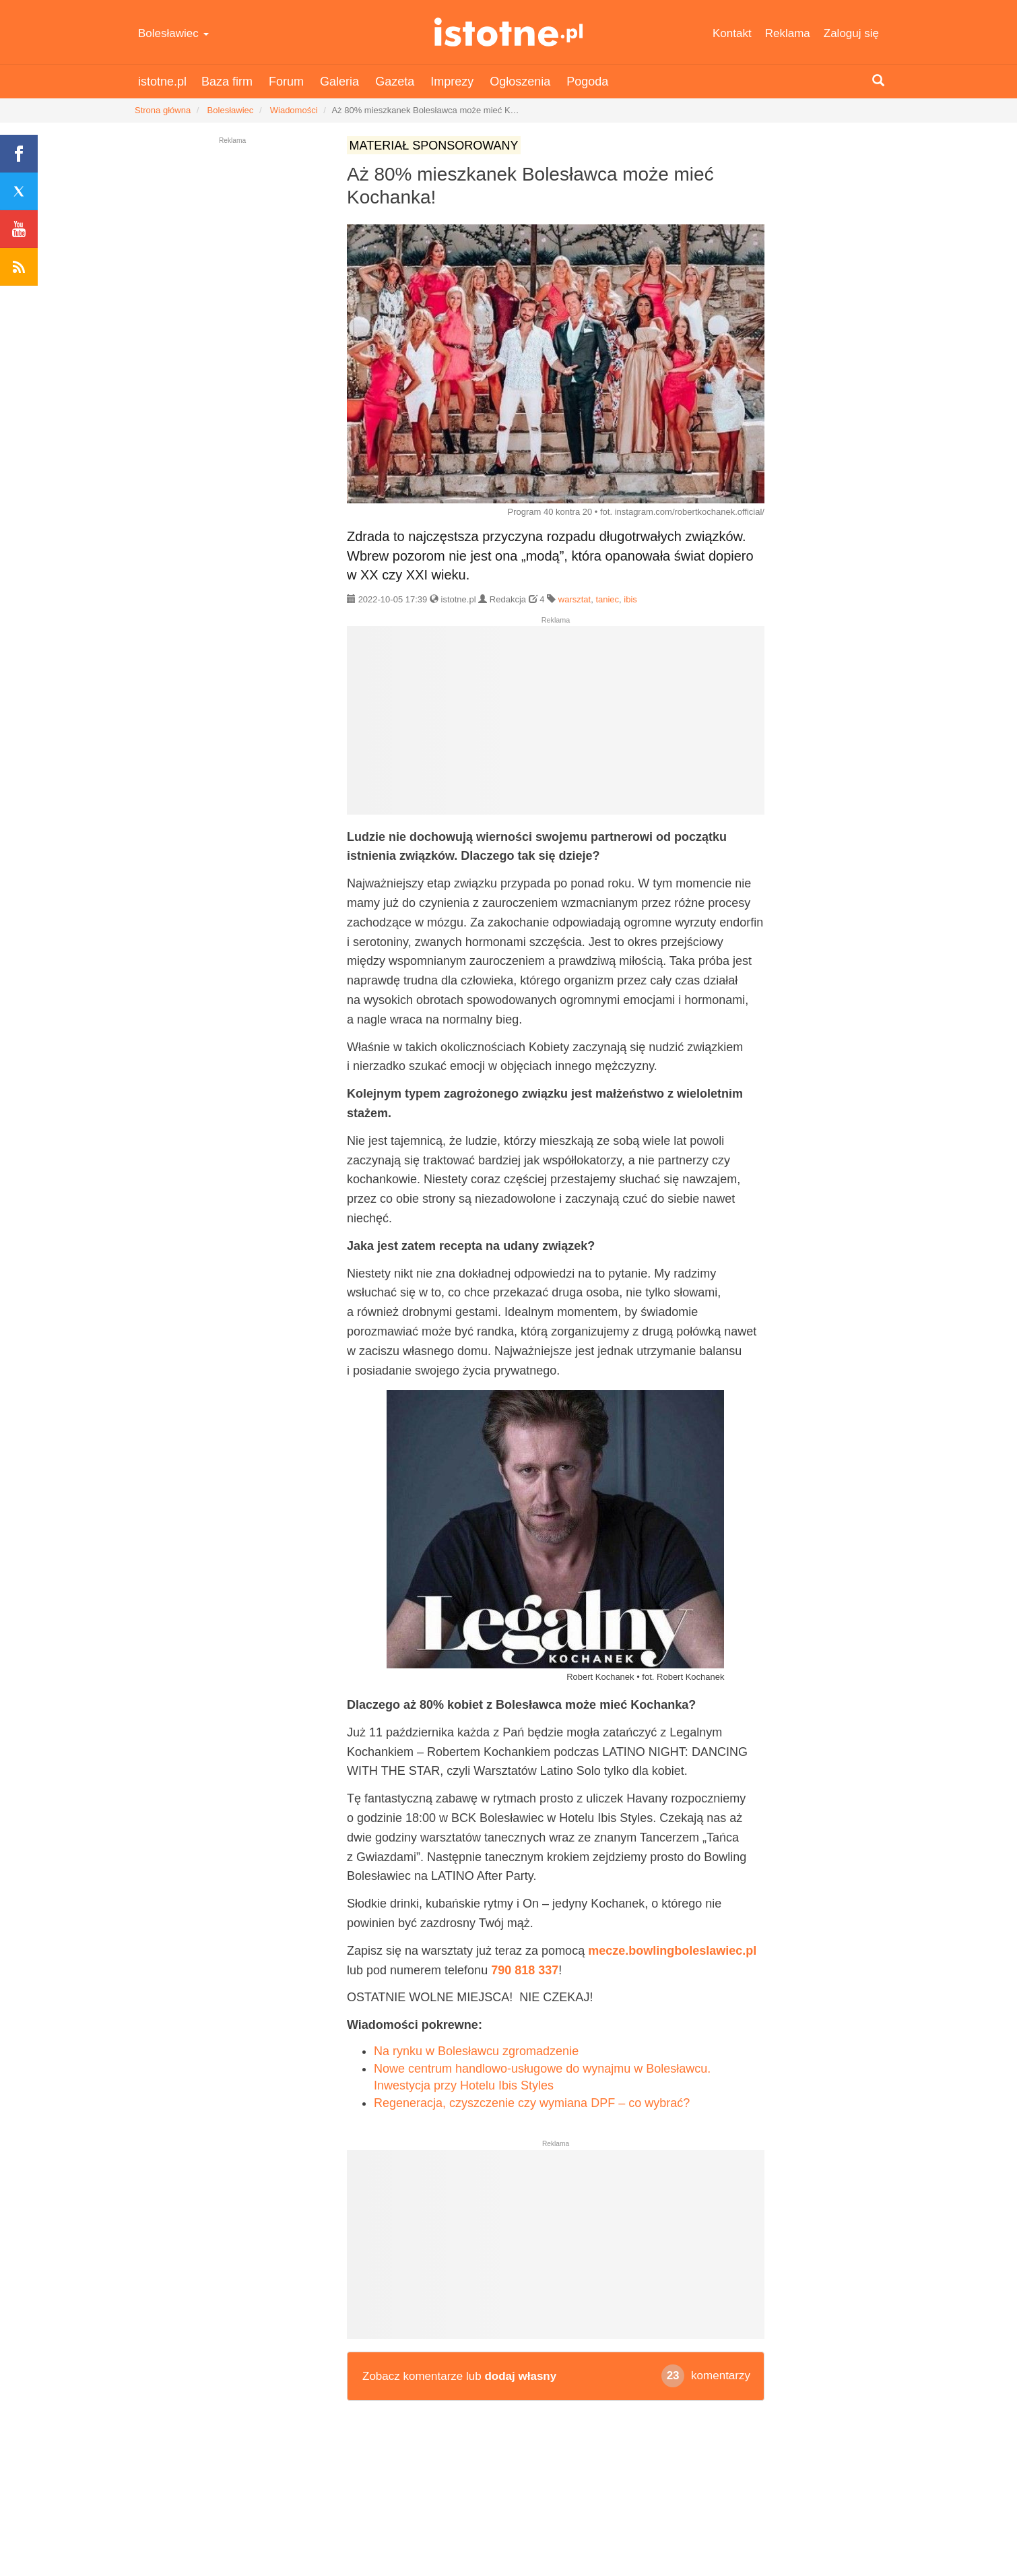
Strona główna (163, 110)
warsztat (574, 599)
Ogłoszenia (520, 81)
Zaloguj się (851, 33)
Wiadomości (294, 110)
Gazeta (394, 81)
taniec (607, 599)
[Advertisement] (555, 725)
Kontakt (732, 33)
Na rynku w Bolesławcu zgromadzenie (476, 2051)
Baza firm (227, 81)
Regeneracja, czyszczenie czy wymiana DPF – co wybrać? (532, 2103)
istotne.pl (509, 32)
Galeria (339, 81)
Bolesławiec (173, 33)
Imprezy (451, 81)
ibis (630, 599)
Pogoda (587, 81)
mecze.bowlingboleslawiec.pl (672, 1950)
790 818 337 (524, 1970)
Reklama (787, 33)
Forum (286, 81)
